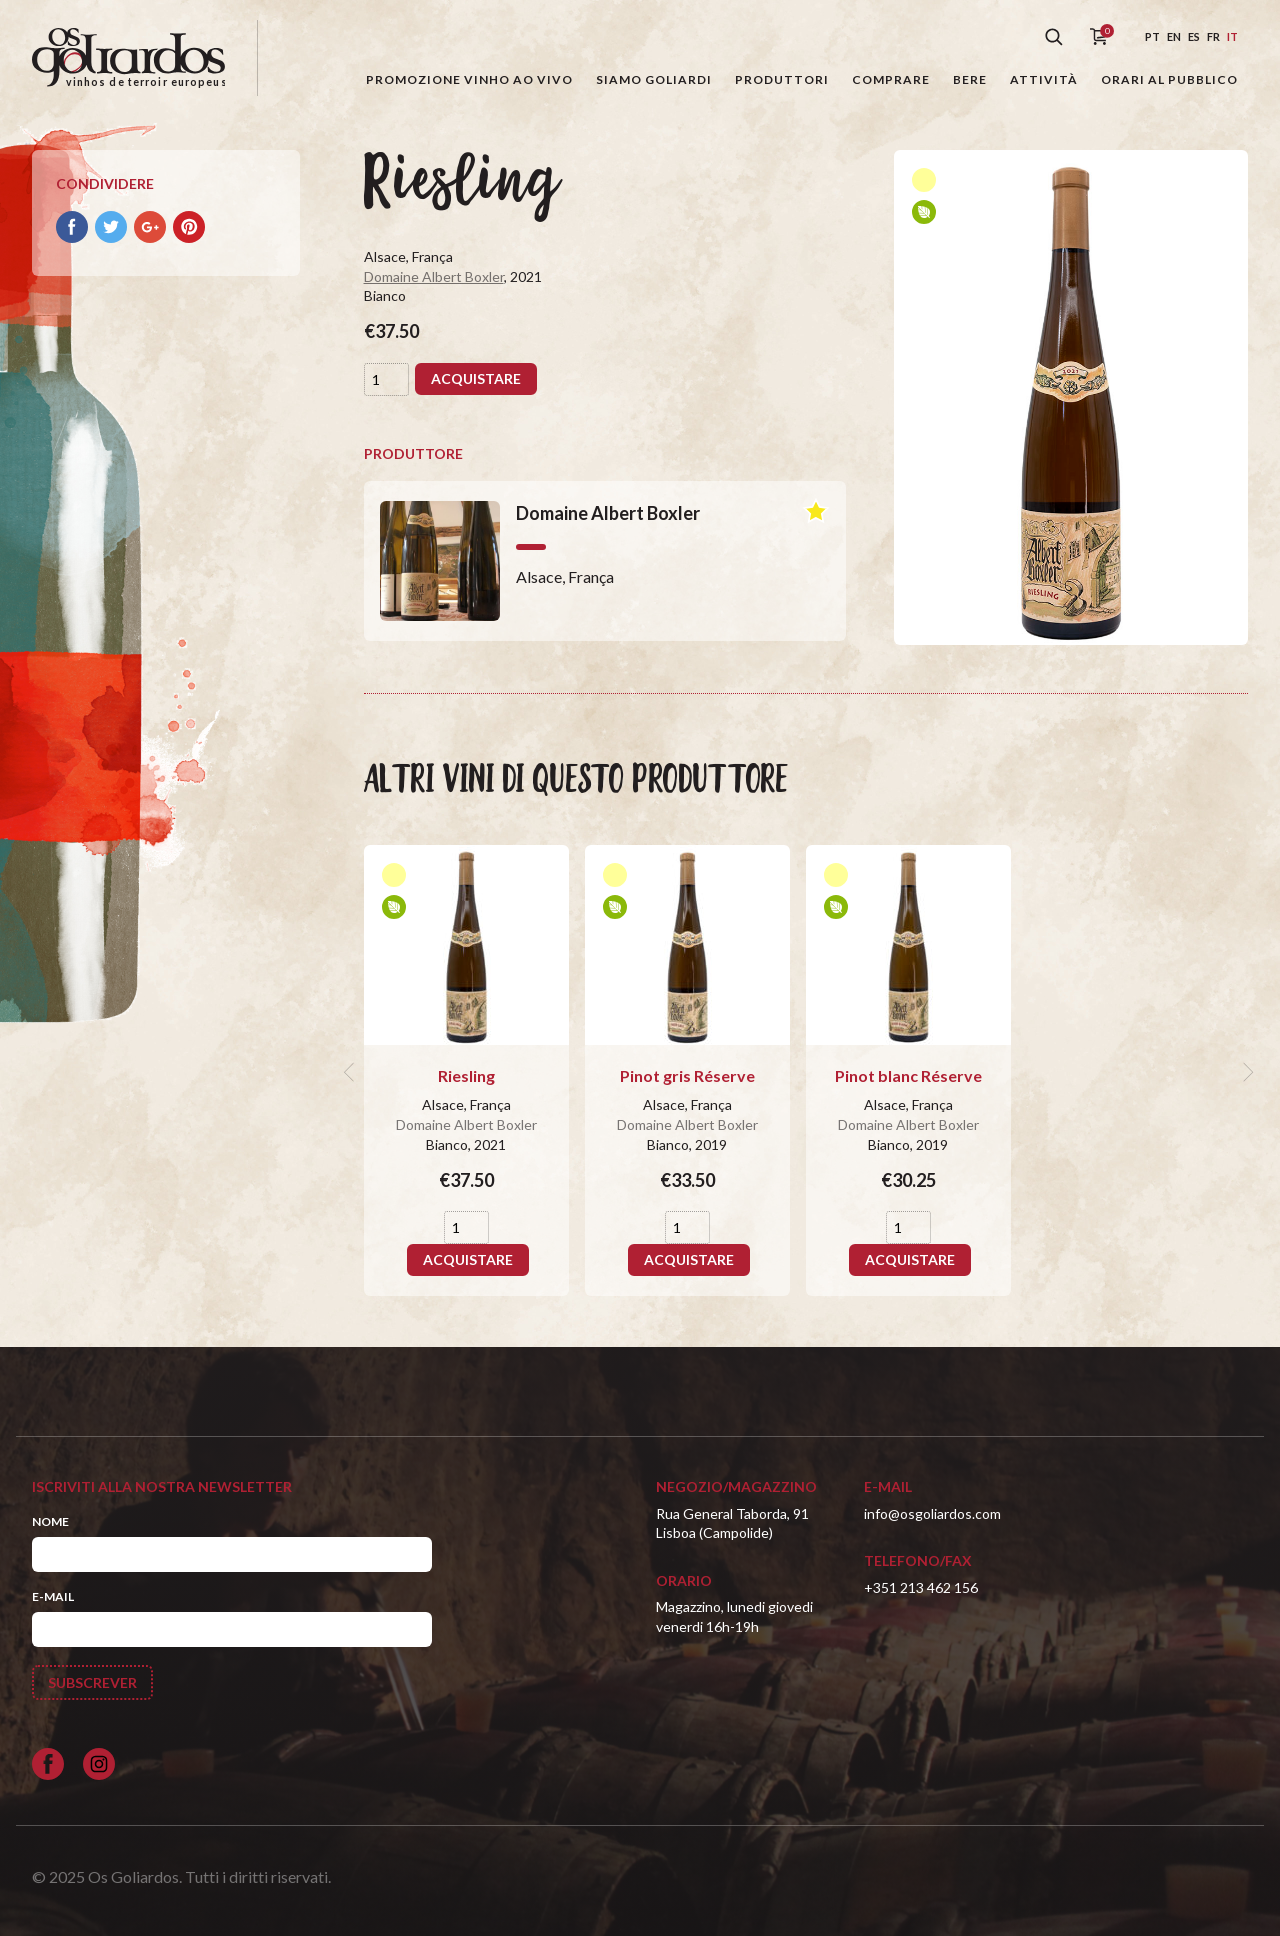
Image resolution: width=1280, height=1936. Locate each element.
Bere (970, 79)
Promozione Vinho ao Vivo (469, 79)
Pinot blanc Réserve (908, 1075)
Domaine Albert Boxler (434, 276)
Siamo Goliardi (654, 79)
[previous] (352, 1072)
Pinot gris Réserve (687, 1075)
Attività (1044, 79)
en (1174, 36)
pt (1152, 36)
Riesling (466, 1075)
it (1232, 36)
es (1194, 36)
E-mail (53, 1596)
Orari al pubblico (1169, 79)
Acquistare (476, 378)
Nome (50, 1521)
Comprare (891, 79)
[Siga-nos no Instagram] (99, 1764)
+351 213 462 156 (921, 1587)
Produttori (782, 79)
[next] (1246, 1072)
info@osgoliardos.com (932, 1513)
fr (1213, 36)
